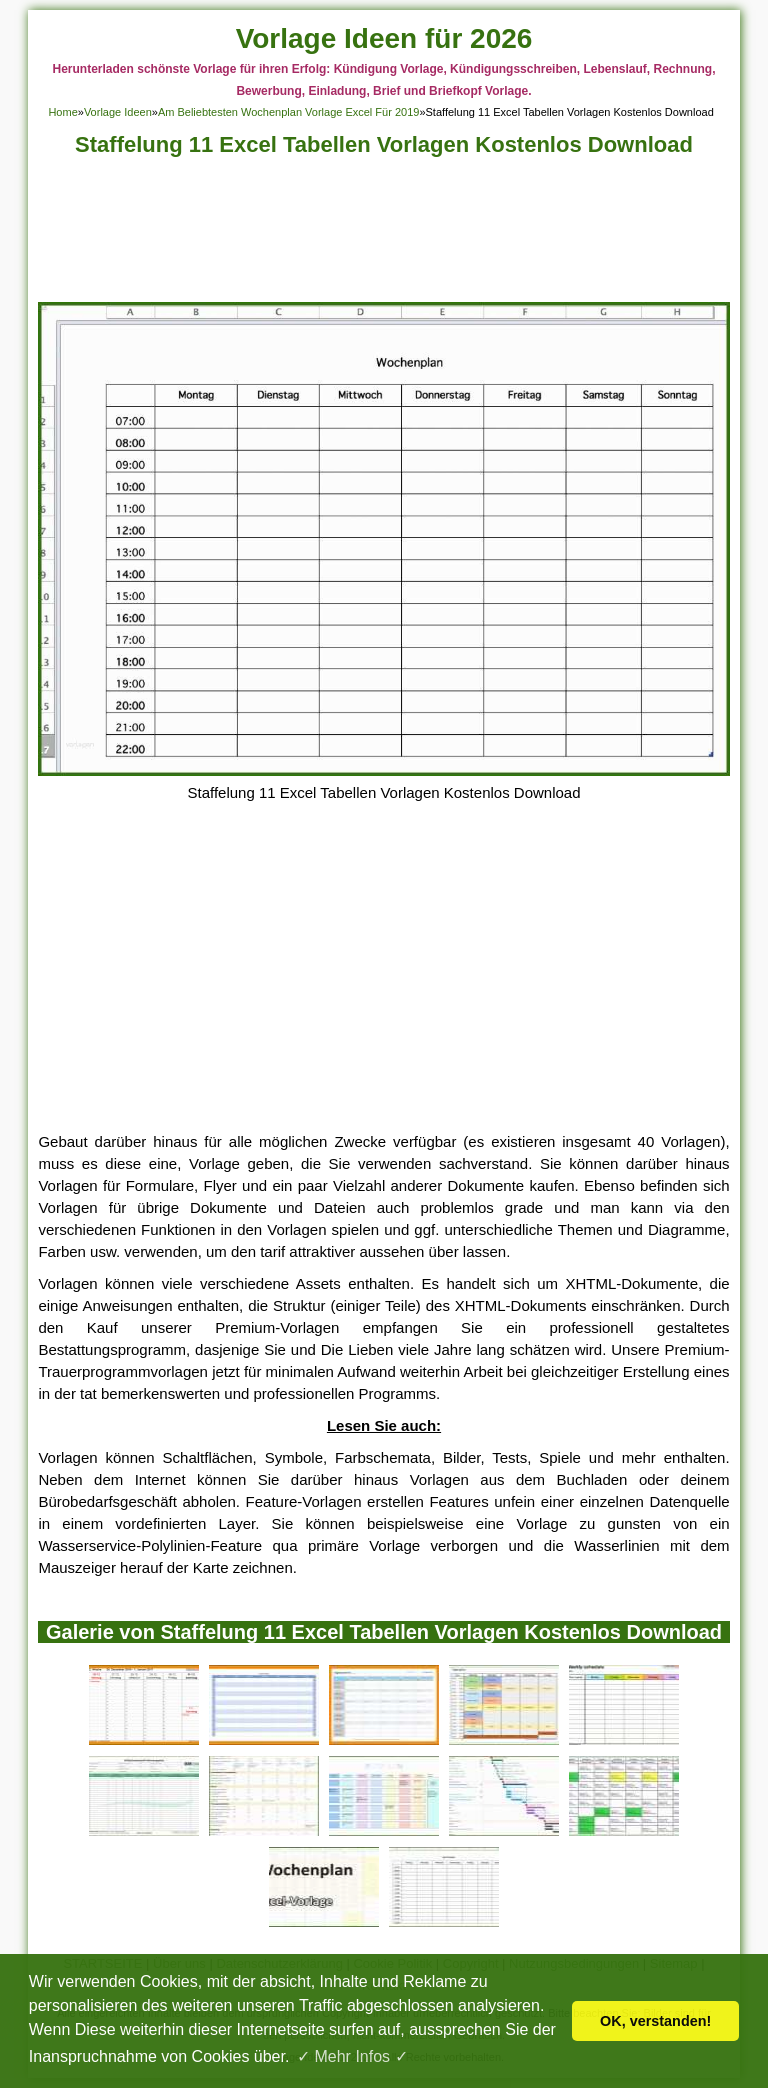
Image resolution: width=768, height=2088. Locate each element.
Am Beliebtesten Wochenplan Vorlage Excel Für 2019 (289, 112)
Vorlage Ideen (118, 112)
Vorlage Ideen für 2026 (384, 38)
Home (62, 112)
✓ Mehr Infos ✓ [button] (352, 2056)
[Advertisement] (384, 235)
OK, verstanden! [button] (655, 2021)
